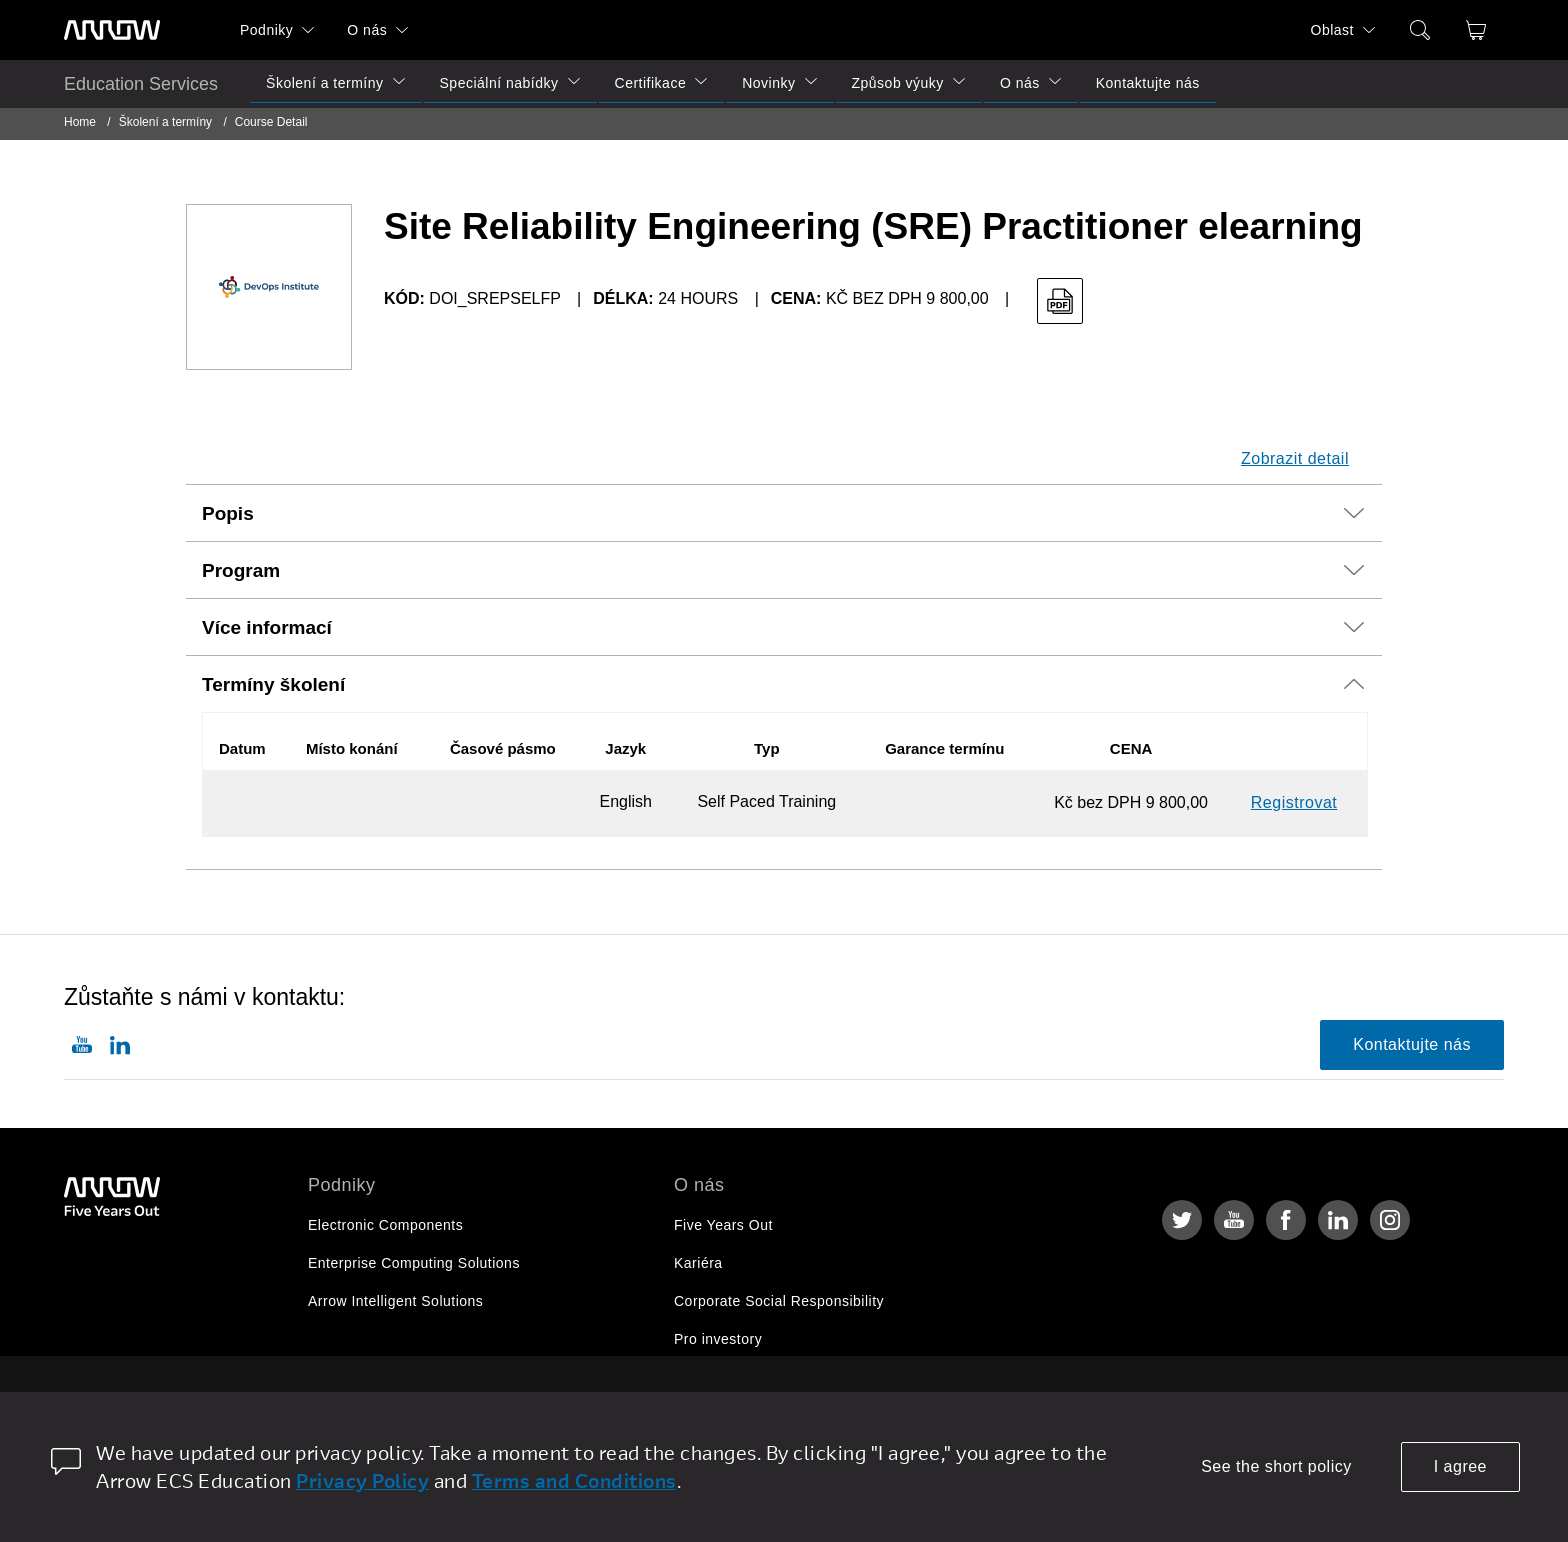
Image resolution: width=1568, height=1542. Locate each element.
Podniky (266, 30)
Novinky (768, 83)
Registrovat (1294, 802)
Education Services (141, 84)
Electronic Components (385, 1225)
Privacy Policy (362, 1480)
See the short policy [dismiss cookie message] (1276, 1466)
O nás (367, 30)
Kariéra (698, 1263)
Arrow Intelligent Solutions (395, 1301)
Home (80, 122)
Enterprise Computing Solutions (414, 1263)
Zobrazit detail (1295, 458)
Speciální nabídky (499, 83)
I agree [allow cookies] (1460, 1466)
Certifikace (651, 83)
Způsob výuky (898, 83)
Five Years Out (723, 1225)
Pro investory (718, 1339)
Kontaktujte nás (1148, 83)
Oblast (1332, 30)
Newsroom (709, 1377)
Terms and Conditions (574, 1480)
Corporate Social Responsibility (779, 1301)
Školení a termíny (324, 83)
